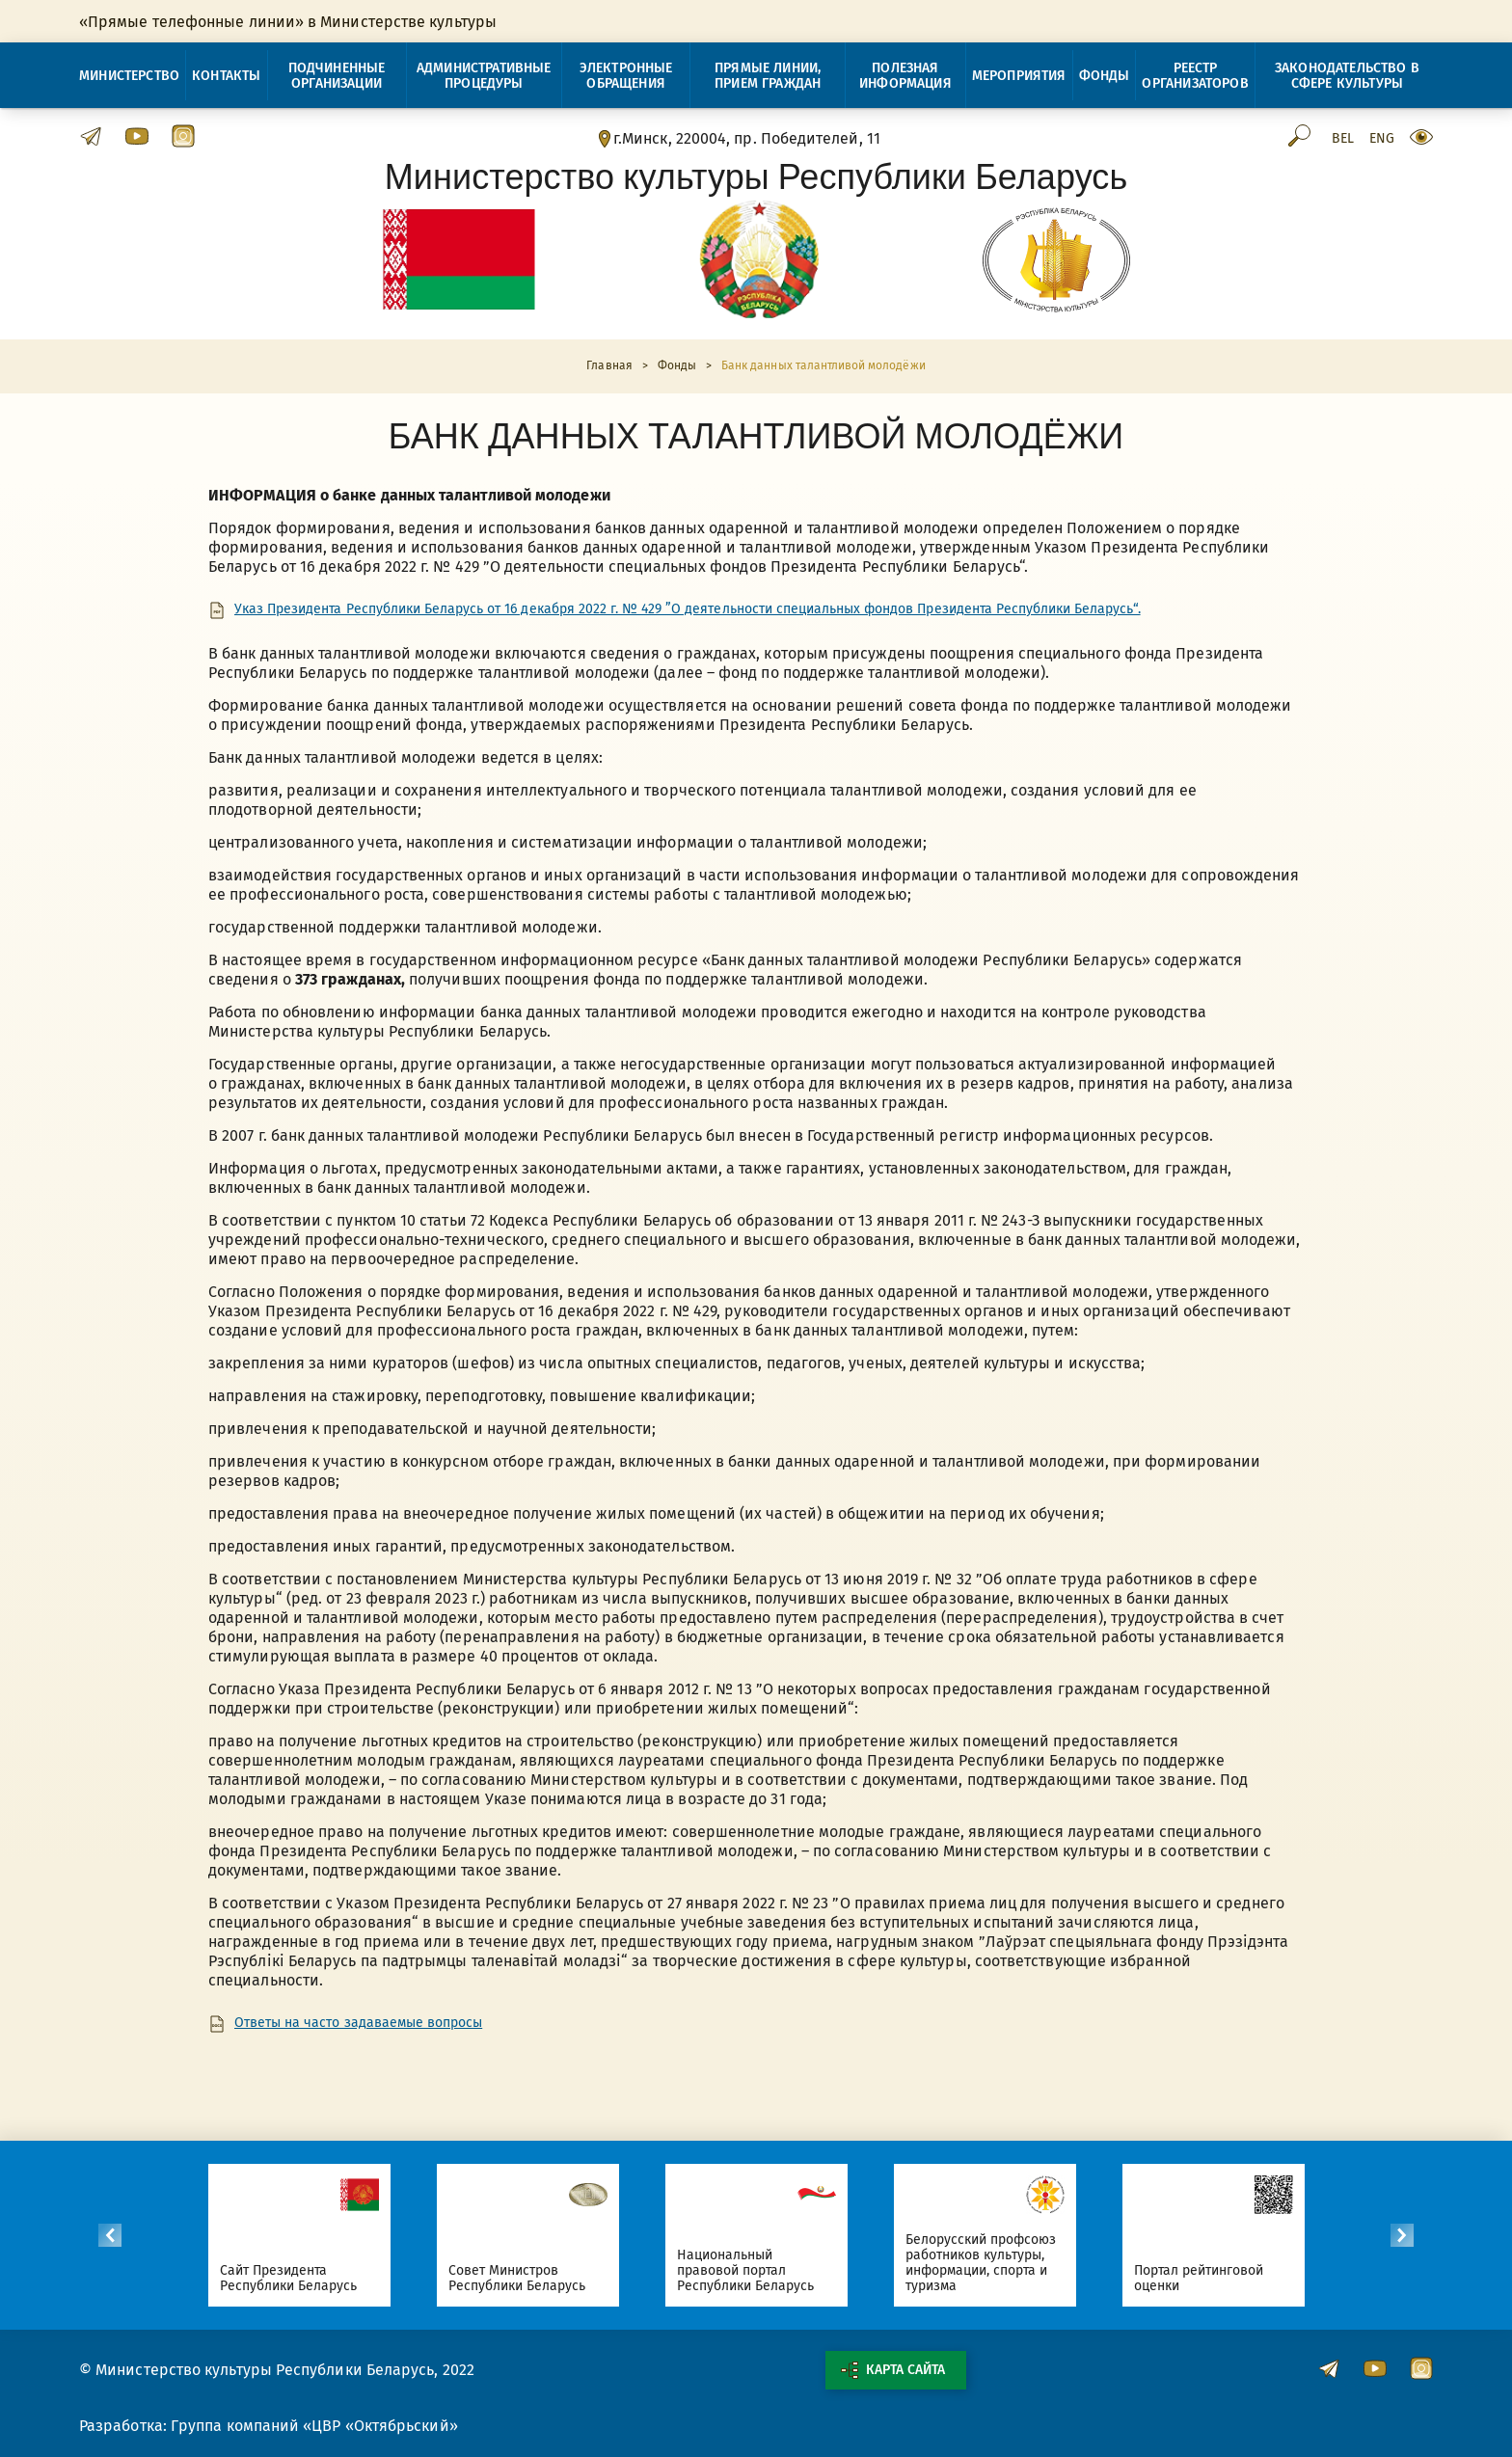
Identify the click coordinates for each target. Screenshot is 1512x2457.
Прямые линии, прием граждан (768, 76)
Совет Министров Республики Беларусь (517, 2278)
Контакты (226, 76)
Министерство (129, 76)
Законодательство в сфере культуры (1347, 76)
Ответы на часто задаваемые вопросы (358, 2023)
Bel (1343, 139)
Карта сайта (893, 2370)
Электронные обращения (626, 76)
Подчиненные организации (337, 76)
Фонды (1104, 76)
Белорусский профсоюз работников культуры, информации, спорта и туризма (981, 2262)
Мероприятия (1019, 76)
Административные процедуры (484, 76)
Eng (1381, 139)
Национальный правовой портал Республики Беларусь (746, 2270)
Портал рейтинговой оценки (1199, 2278)
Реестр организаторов (1195, 76)
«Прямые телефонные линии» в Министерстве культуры (288, 22)
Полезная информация (905, 76)
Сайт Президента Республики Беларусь (289, 2278)
